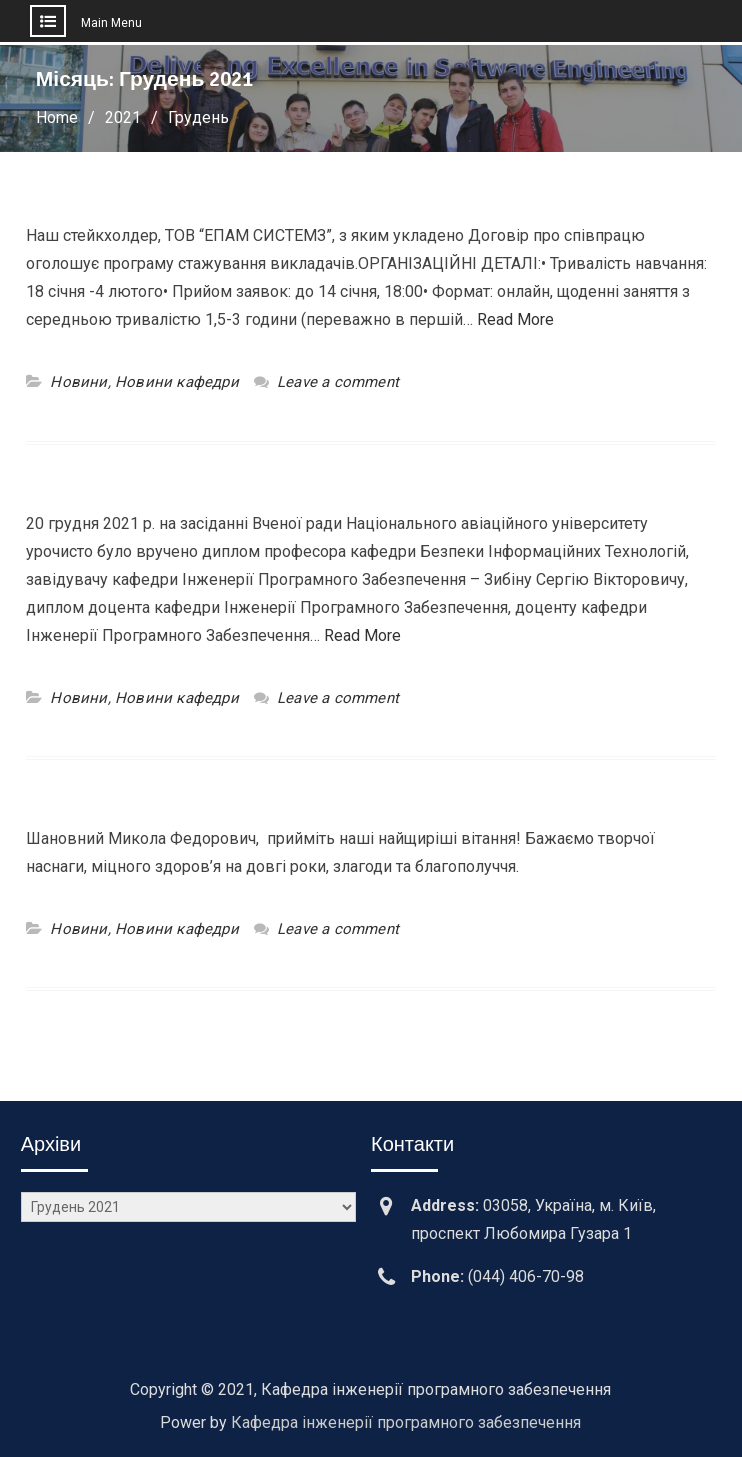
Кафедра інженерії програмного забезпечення (406, 1422)
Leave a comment (338, 382)
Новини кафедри (177, 382)
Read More (515, 319)
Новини (78, 382)
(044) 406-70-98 (526, 1276)
